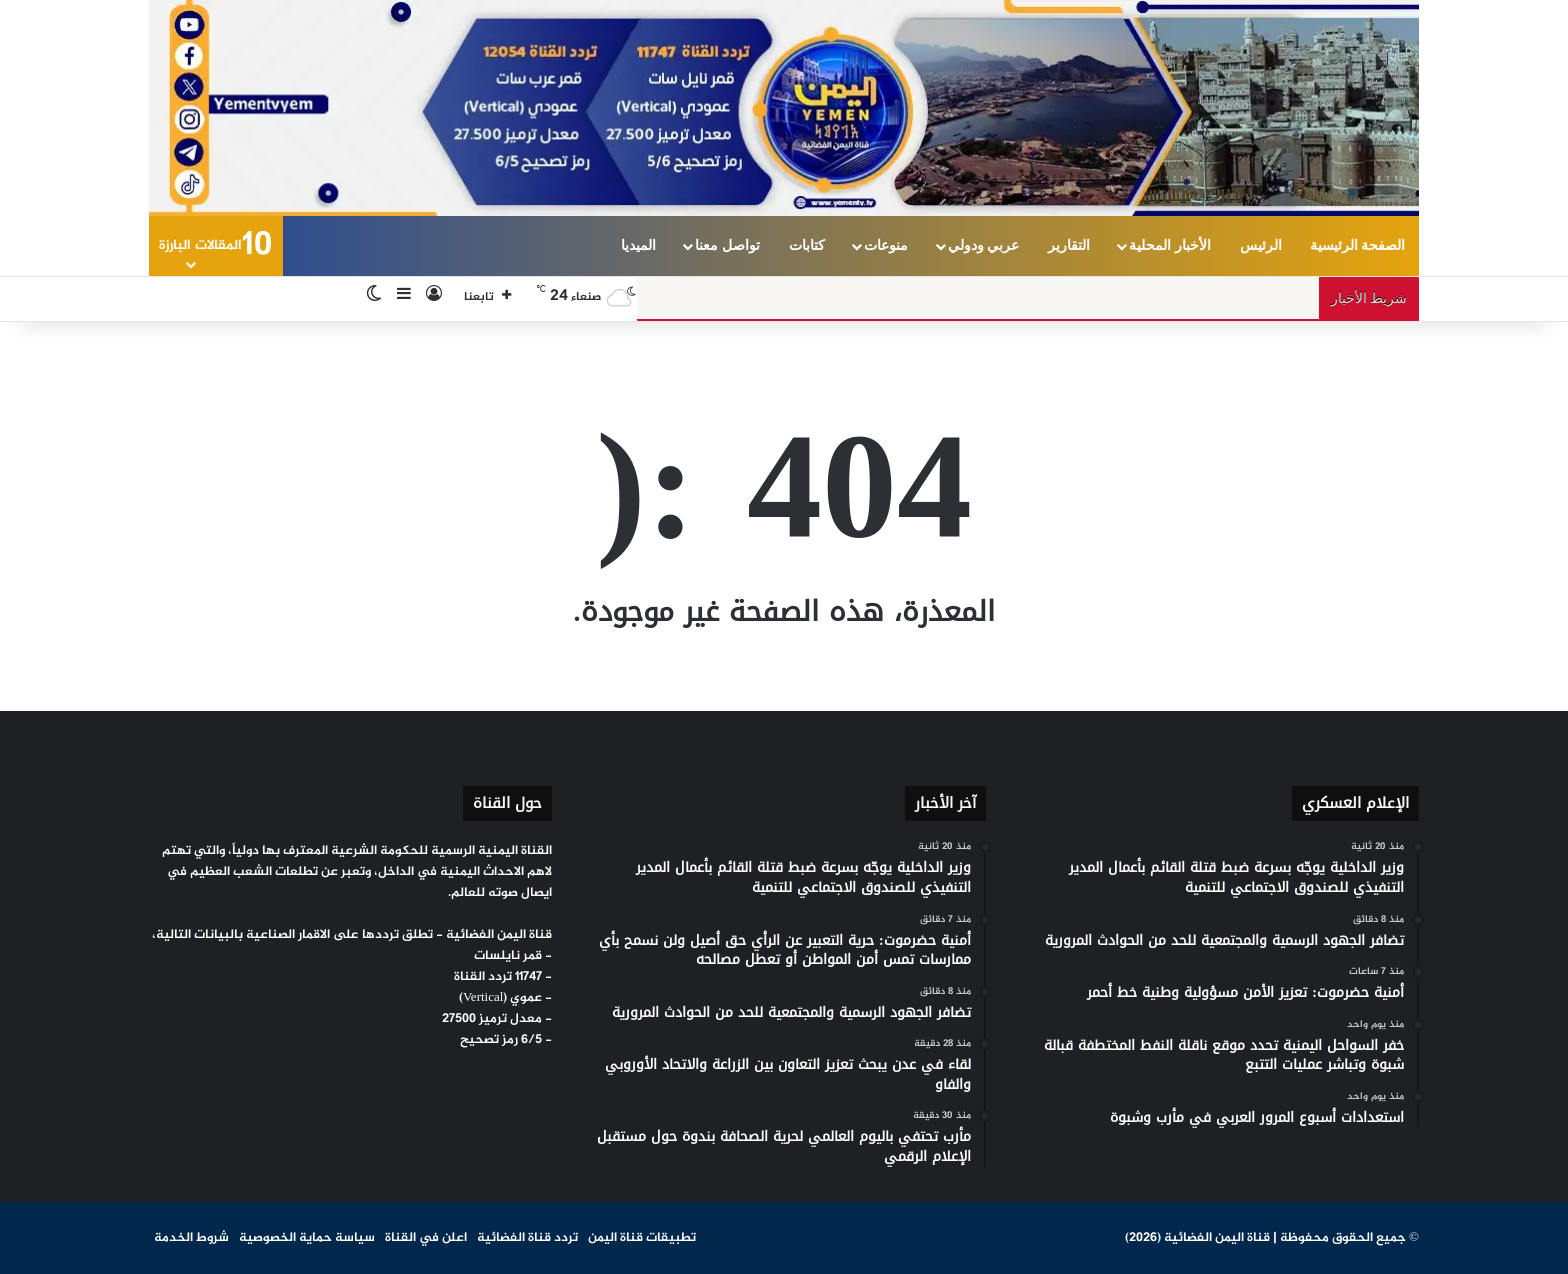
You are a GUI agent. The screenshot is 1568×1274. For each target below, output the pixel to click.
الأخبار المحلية (1170, 245)
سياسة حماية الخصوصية (307, 1238)
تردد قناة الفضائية (527, 1238)
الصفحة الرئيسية (1358, 245)
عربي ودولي (984, 245)
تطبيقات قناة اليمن (642, 1238)
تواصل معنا (727, 245)
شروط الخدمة (191, 1238)
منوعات (886, 245)
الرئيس (1261, 245)
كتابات (807, 245)
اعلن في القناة (426, 1238)
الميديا (638, 245)
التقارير (1069, 245)
